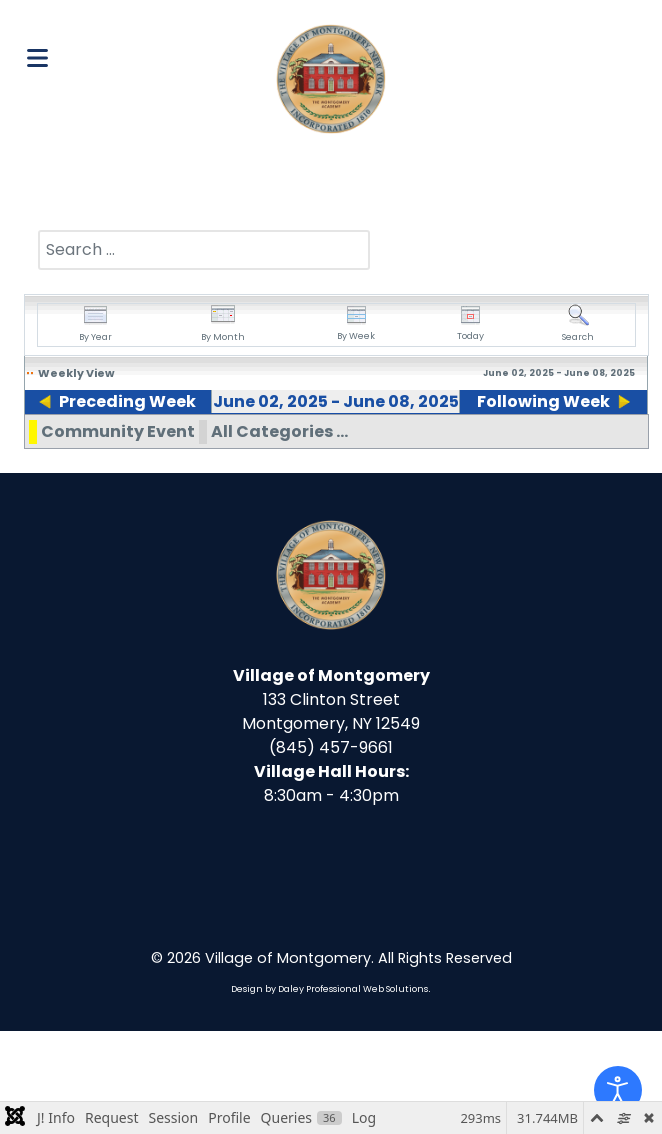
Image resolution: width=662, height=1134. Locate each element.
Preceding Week (123, 401)
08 (569, 447)
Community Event (118, 534)
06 (391, 447)
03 (122, 447)
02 (33, 447)
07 (480, 447)
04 (212, 447)
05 (301, 447)
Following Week (547, 401)
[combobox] (204, 250)
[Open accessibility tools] (618, 1090)
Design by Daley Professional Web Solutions (329, 1092)
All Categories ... (279, 534)
